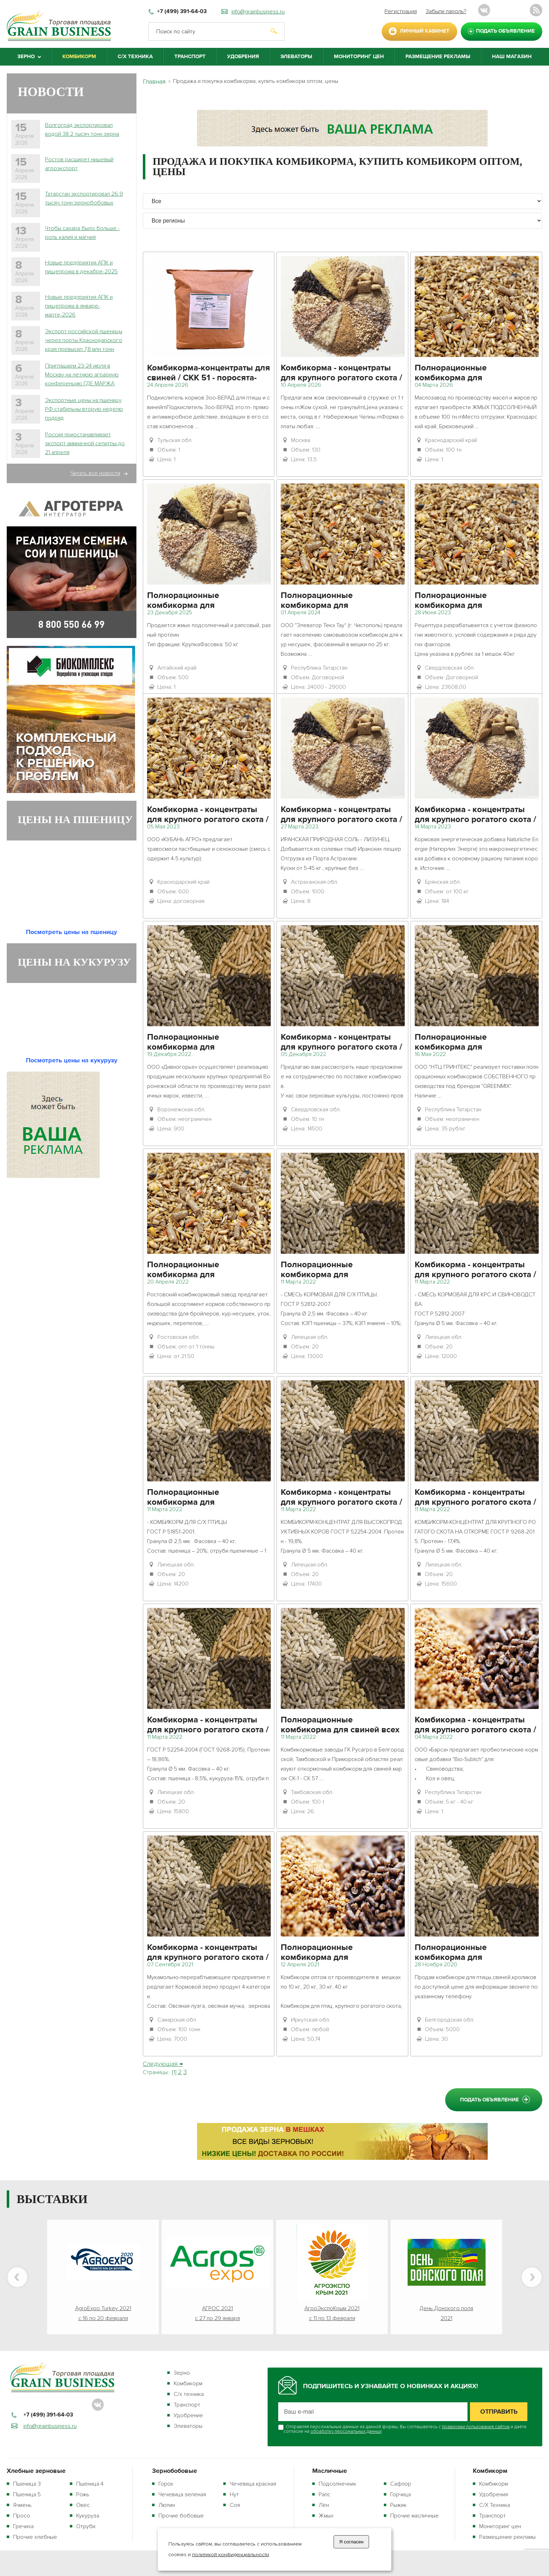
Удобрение (188, 2415)
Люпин (166, 2505)
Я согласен (351, 2541)
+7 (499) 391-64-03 (182, 12)
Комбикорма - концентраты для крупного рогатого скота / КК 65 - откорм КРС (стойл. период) (475, 1498)
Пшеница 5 (27, 2494)
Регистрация (401, 11)
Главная (154, 81)
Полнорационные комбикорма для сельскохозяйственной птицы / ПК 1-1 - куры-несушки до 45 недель (474, 1953)
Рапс (324, 2494)
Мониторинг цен (359, 56)
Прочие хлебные (35, 2537)
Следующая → (163, 2064)
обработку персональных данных (346, 2431)
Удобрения (243, 56)
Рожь (82, 2494)
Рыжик (398, 2505)
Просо (21, 2515)
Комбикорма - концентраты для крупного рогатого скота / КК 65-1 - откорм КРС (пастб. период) (208, 815)
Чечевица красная (253, 2483)
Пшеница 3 (27, 2483)
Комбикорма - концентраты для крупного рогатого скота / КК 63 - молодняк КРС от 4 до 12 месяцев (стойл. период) (475, 1270)
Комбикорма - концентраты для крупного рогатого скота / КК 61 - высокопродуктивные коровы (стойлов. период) (341, 815)
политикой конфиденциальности (230, 2555)
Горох (165, 2483)
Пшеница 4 (89, 2483)
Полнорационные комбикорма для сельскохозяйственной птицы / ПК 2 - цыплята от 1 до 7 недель (340, 1953)
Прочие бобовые (181, 2515)
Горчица (400, 2494)
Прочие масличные (414, 2515)
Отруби (85, 2526)
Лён (324, 2505)
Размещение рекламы (437, 56)
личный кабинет (424, 31)
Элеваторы (296, 56)
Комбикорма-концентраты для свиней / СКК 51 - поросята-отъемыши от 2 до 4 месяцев (208, 374)
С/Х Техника (135, 56)
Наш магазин (512, 56)
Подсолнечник (337, 2483)
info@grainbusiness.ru (258, 12)
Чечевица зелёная (182, 2494)
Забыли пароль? (446, 11)
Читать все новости (95, 473)
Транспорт (190, 56)
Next (532, 2277)
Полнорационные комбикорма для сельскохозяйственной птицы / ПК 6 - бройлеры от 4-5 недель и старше (474, 1043)
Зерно (182, 2372)
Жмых (326, 2515)
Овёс (83, 2505)
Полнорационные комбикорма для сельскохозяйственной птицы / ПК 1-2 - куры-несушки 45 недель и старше (474, 601)
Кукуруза (87, 2515)
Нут (234, 2494)
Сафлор (400, 2483)
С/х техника (189, 2394)
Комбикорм (79, 56)
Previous (17, 2277)
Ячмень (22, 2505)
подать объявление (505, 31)
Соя (235, 2505)
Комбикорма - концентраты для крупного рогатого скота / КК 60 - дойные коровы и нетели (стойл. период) (341, 374)
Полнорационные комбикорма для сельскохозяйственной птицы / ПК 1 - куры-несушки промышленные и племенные (475, 374)
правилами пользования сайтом (476, 2427)
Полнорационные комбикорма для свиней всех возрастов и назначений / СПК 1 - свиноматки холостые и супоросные (342, 1726)
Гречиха (23, 2526)
